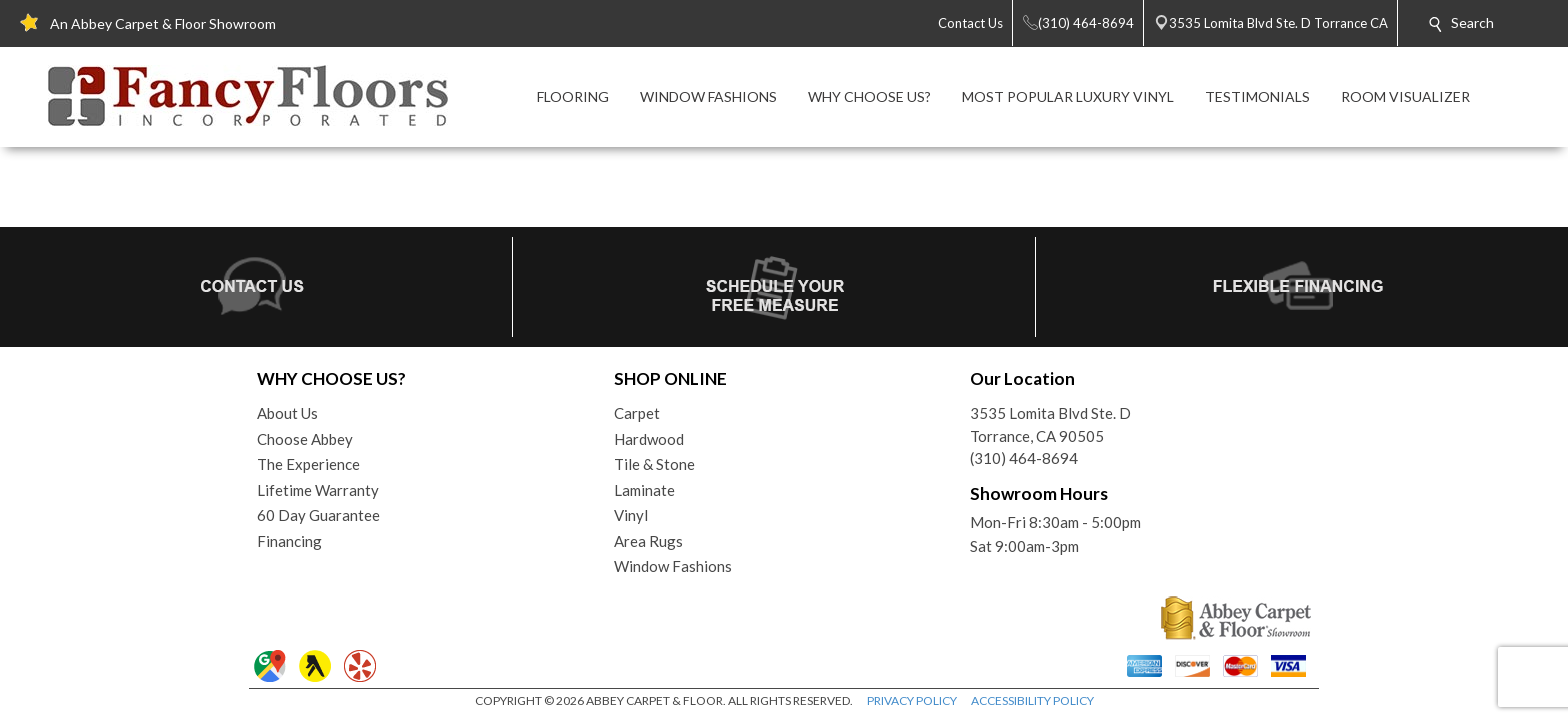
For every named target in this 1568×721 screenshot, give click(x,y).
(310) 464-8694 (1024, 458)
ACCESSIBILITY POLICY (1032, 700)
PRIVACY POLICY (912, 700)
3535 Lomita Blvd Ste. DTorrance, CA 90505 (1050, 424)
